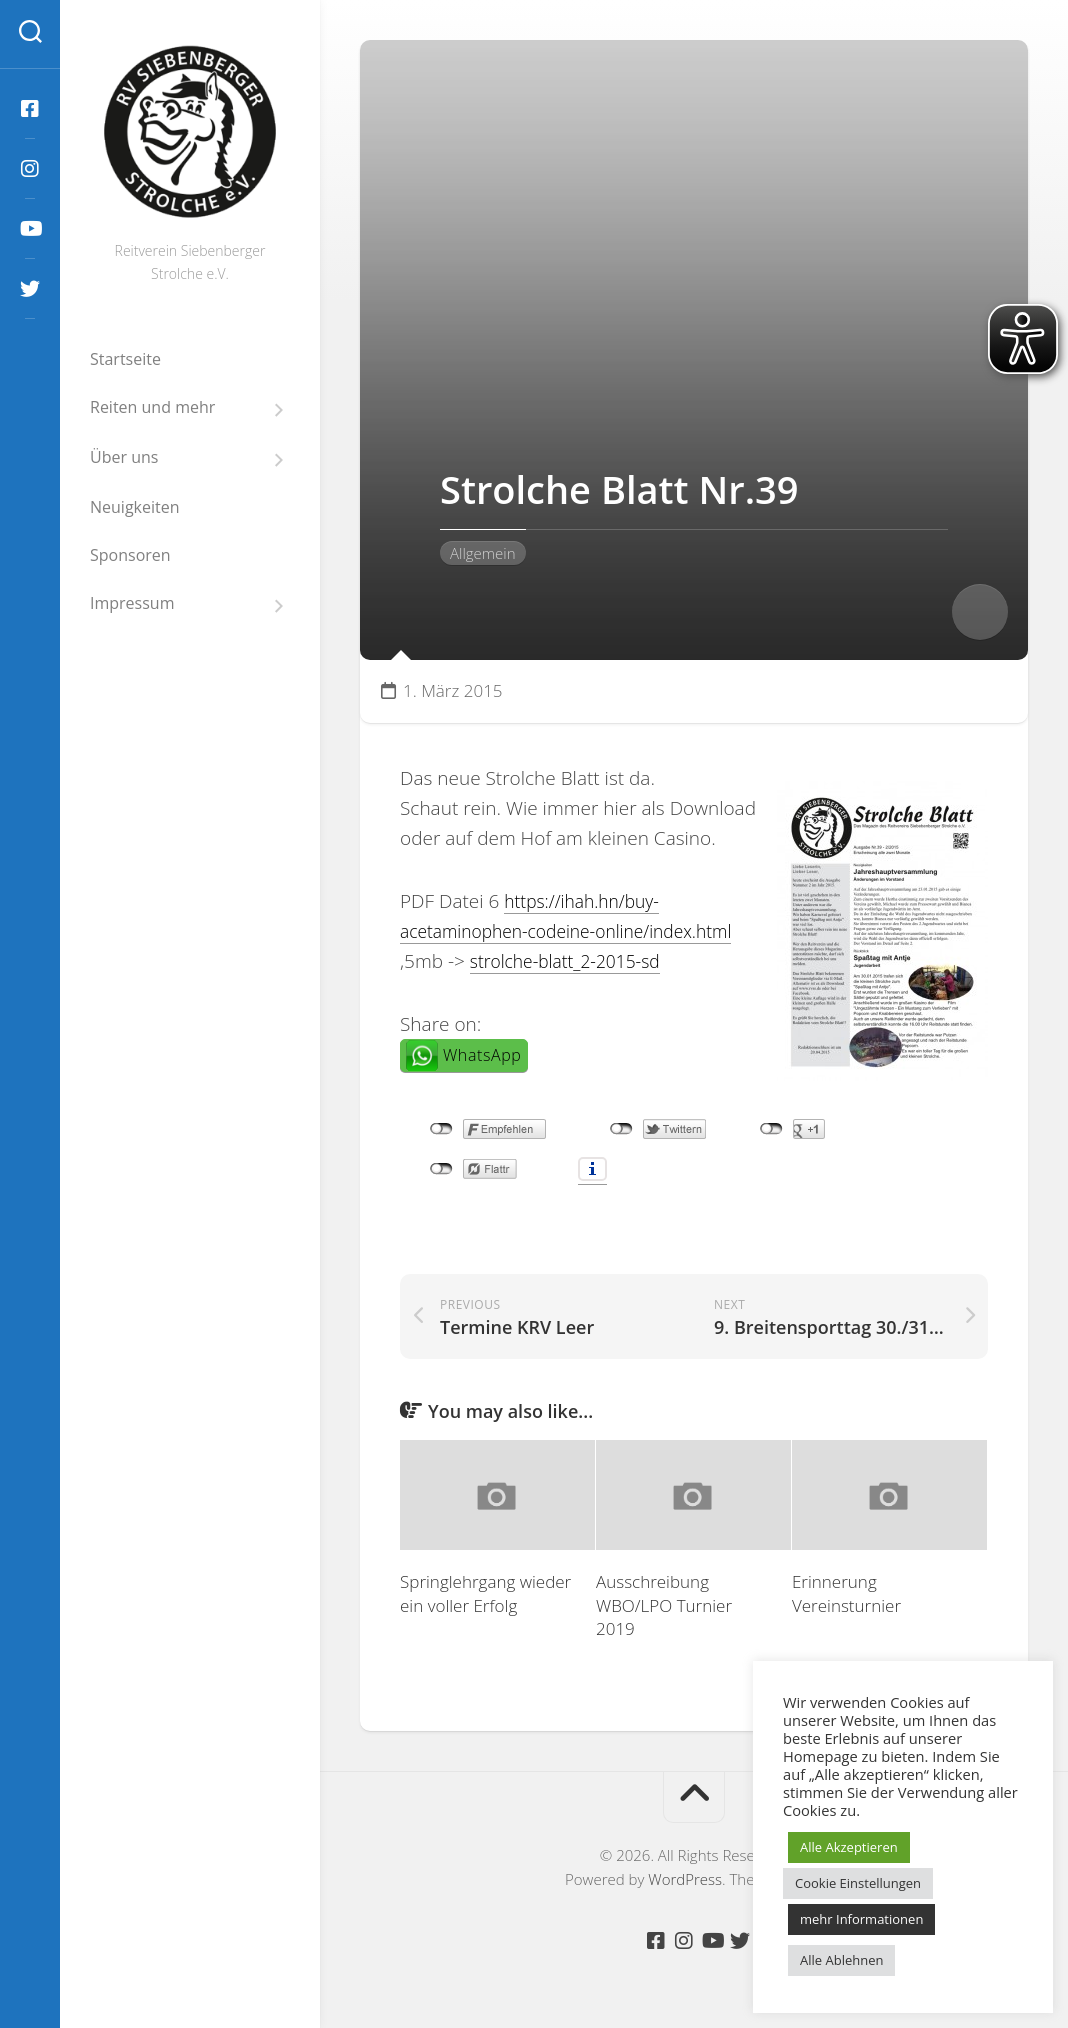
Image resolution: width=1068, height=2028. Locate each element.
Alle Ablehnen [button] (841, 1960)
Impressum (132, 603)
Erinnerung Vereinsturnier (846, 1597)
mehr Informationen (861, 1919)
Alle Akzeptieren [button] (849, 1847)
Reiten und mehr (152, 407)
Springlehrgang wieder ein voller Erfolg (485, 1597)
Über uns (124, 457)
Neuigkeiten (135, 507)
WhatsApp (482, 1086)
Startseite (125, 359)
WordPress (685, 1884)
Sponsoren (130, 555)
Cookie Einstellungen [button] (858, 1883)
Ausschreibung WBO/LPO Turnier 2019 (664, 1609)
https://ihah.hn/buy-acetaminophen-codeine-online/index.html (536, 931)
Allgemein (483, 553)
